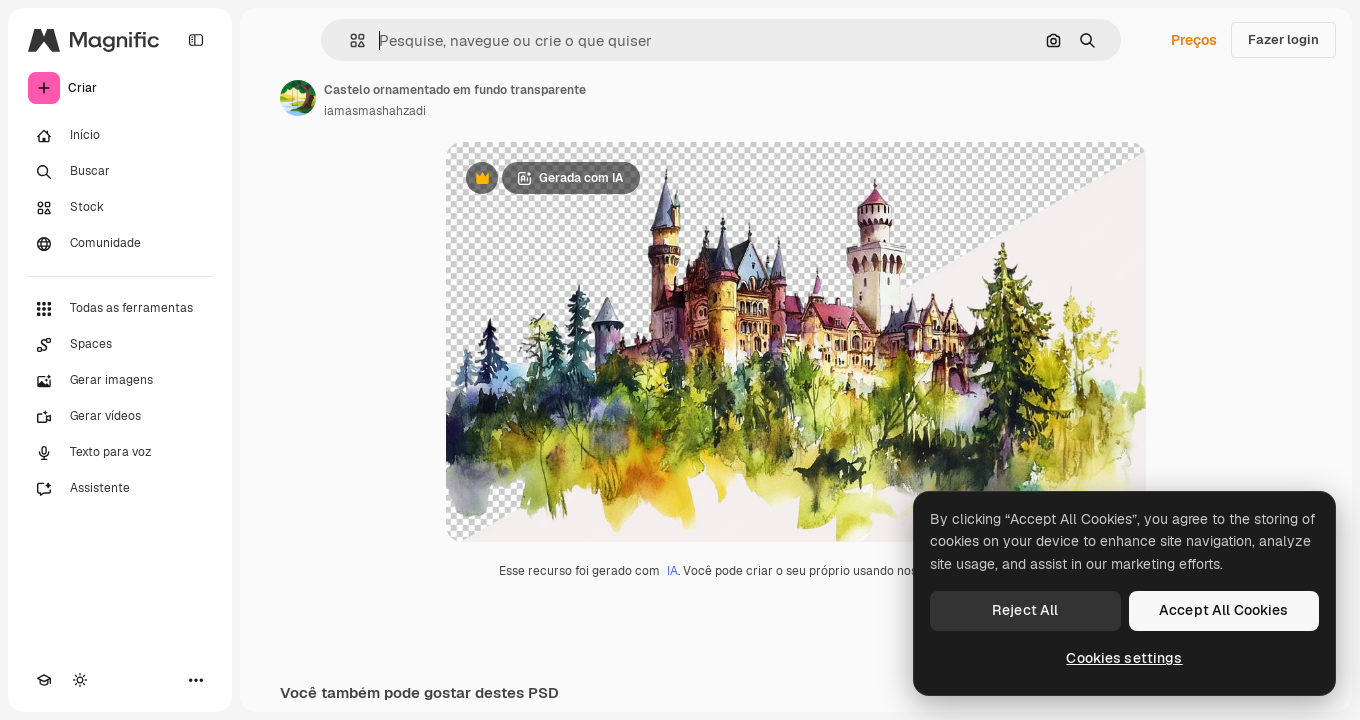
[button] (349, 40)
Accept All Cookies (1224, 610)
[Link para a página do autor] (298, 98)
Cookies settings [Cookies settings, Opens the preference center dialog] (1124, 658)
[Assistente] (120, 489)
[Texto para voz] (120, 453)
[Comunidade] (120, 244)
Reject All (1025, 610)
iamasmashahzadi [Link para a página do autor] (375, 111)
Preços (1194, 40)
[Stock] (120, 208)
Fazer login (1283, 39)
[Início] (120, 136)
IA (672, 571)
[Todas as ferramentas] (120, 309)
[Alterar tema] (80, 680)
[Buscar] (120, 172)
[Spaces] (120, 345)
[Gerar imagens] (120, 381)
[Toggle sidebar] (196, 40)
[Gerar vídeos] (120, 417)
